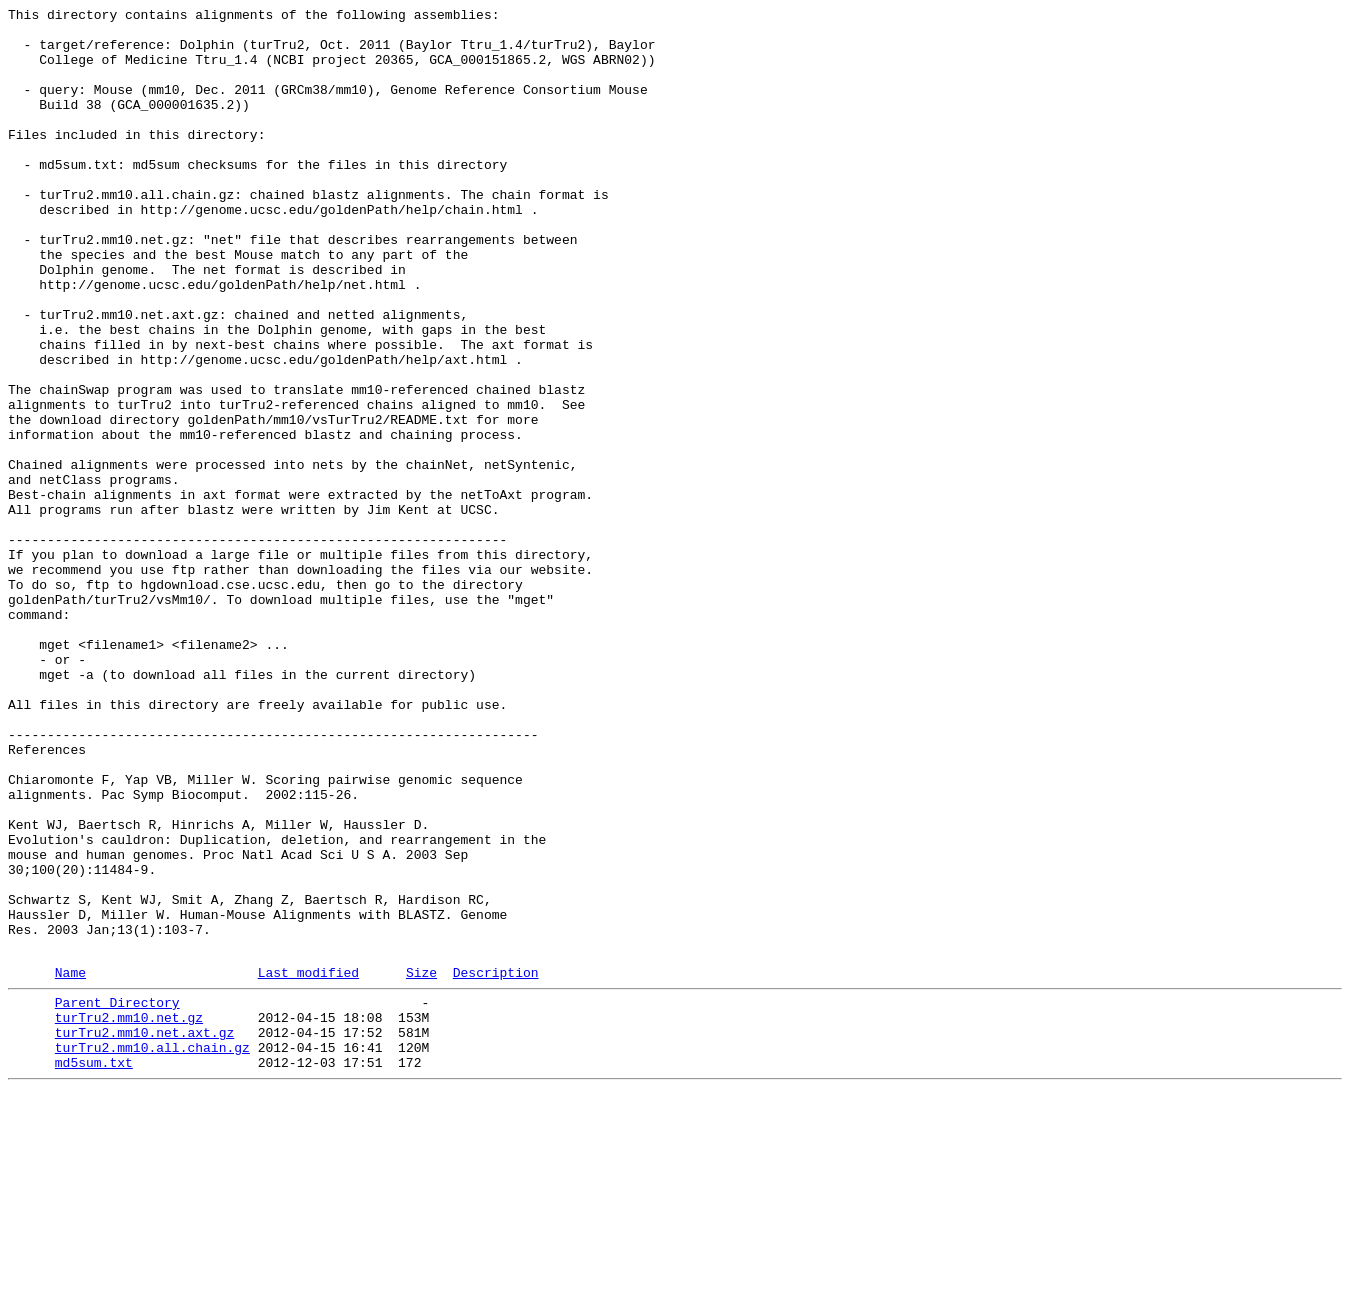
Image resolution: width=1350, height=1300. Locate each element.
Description (496, 1164)
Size (421, 1164)
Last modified (308, 1164)
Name (70, 1164)
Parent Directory (117, 1197)
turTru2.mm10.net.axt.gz (144, 1233)
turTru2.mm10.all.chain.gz (152, 1251)
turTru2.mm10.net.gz (129, 1215)
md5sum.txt (94, 1269)
